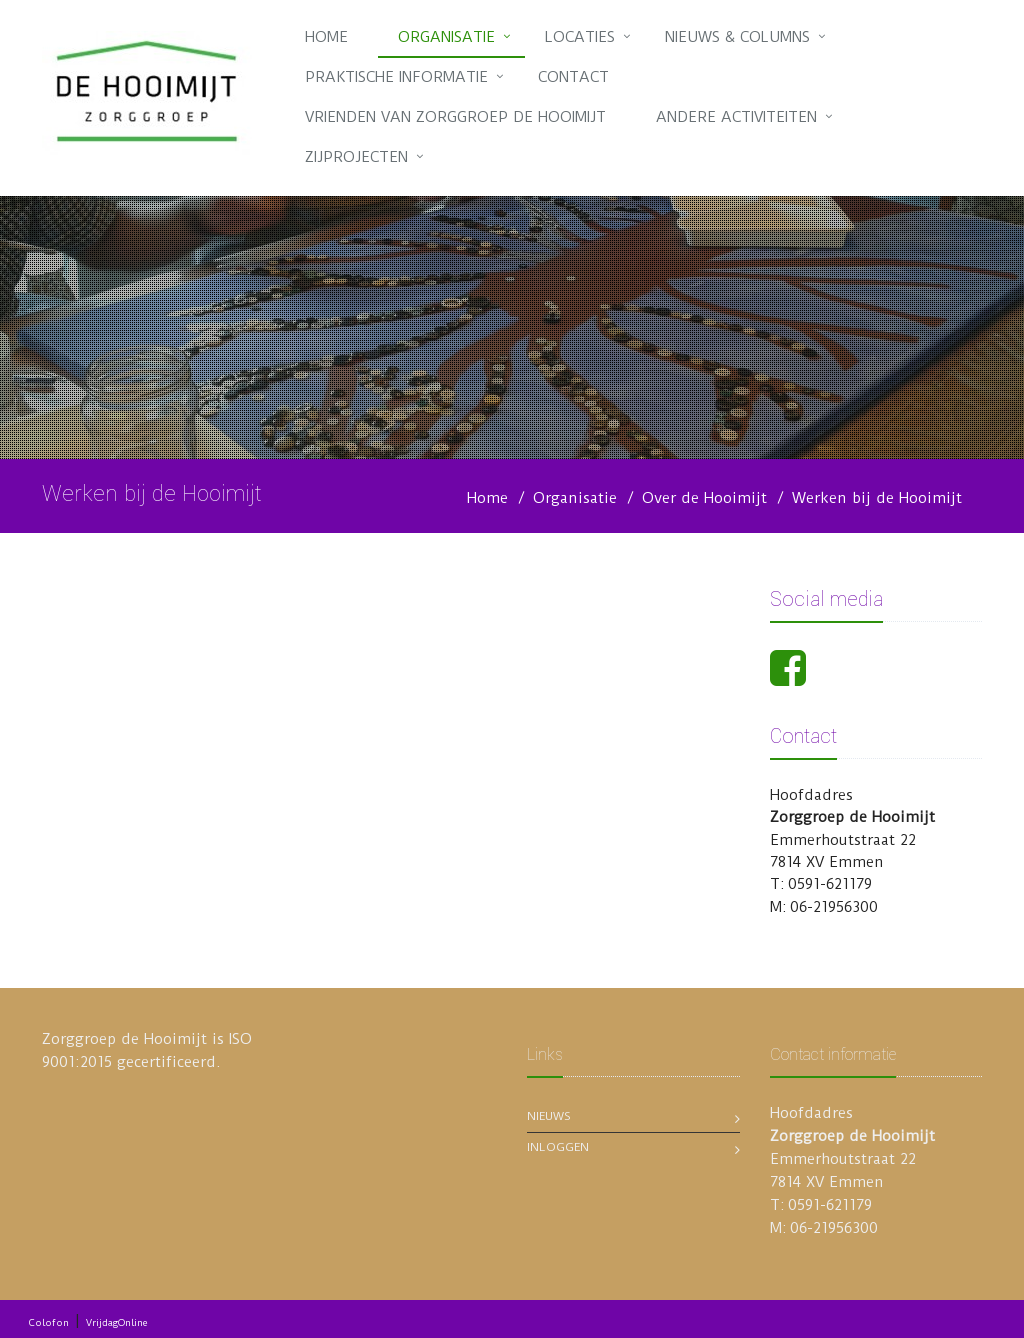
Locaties (580, 37)
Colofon (49, 1322)
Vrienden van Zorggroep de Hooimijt (455, 117)
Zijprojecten (356, 157)
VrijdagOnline (117, 1322)
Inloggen (558, 1147)
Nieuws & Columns (737, 37)
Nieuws (549, 1116)
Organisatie (446, 37)
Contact (573, 77)
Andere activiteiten (736, 117)
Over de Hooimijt (704, 498)
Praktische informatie (396, 77)
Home (326, 37)
